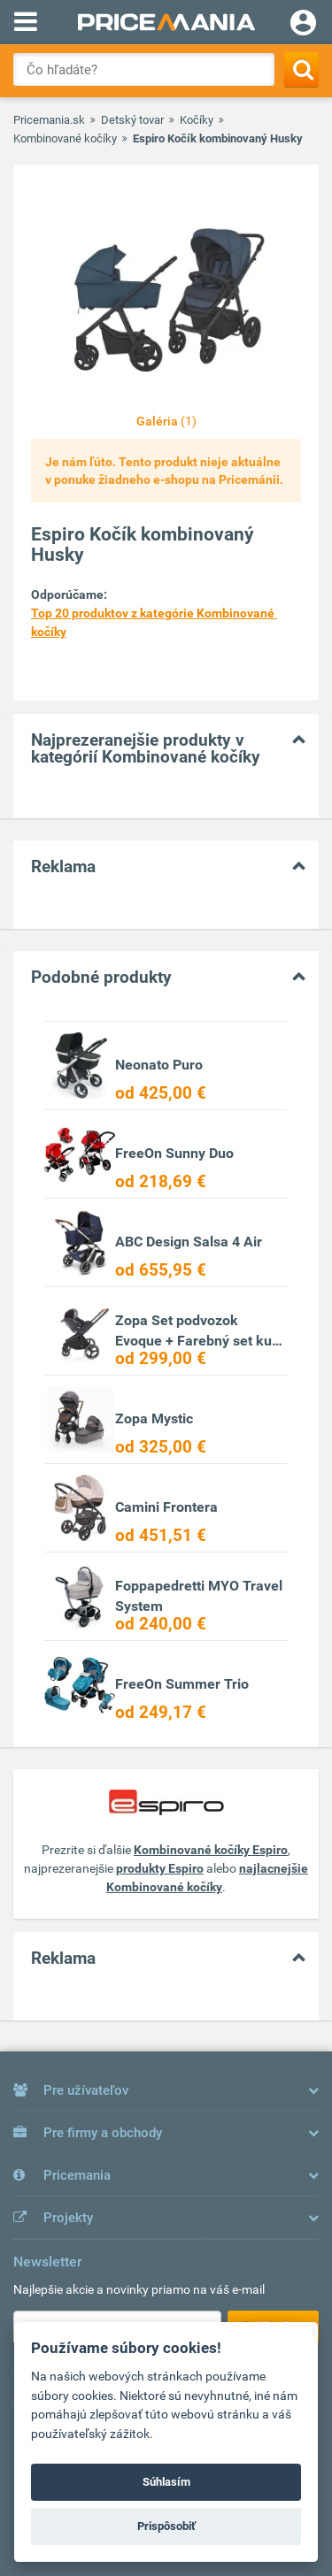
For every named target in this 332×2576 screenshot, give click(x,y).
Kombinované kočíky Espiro (211, 1850)
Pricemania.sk (49, 119)
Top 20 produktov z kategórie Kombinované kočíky (154, 622)
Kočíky (196, 119)
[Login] (303, 24)
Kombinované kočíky (65, 138)
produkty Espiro (160, 1868)
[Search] (301, 69)
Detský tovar (132, 119)
